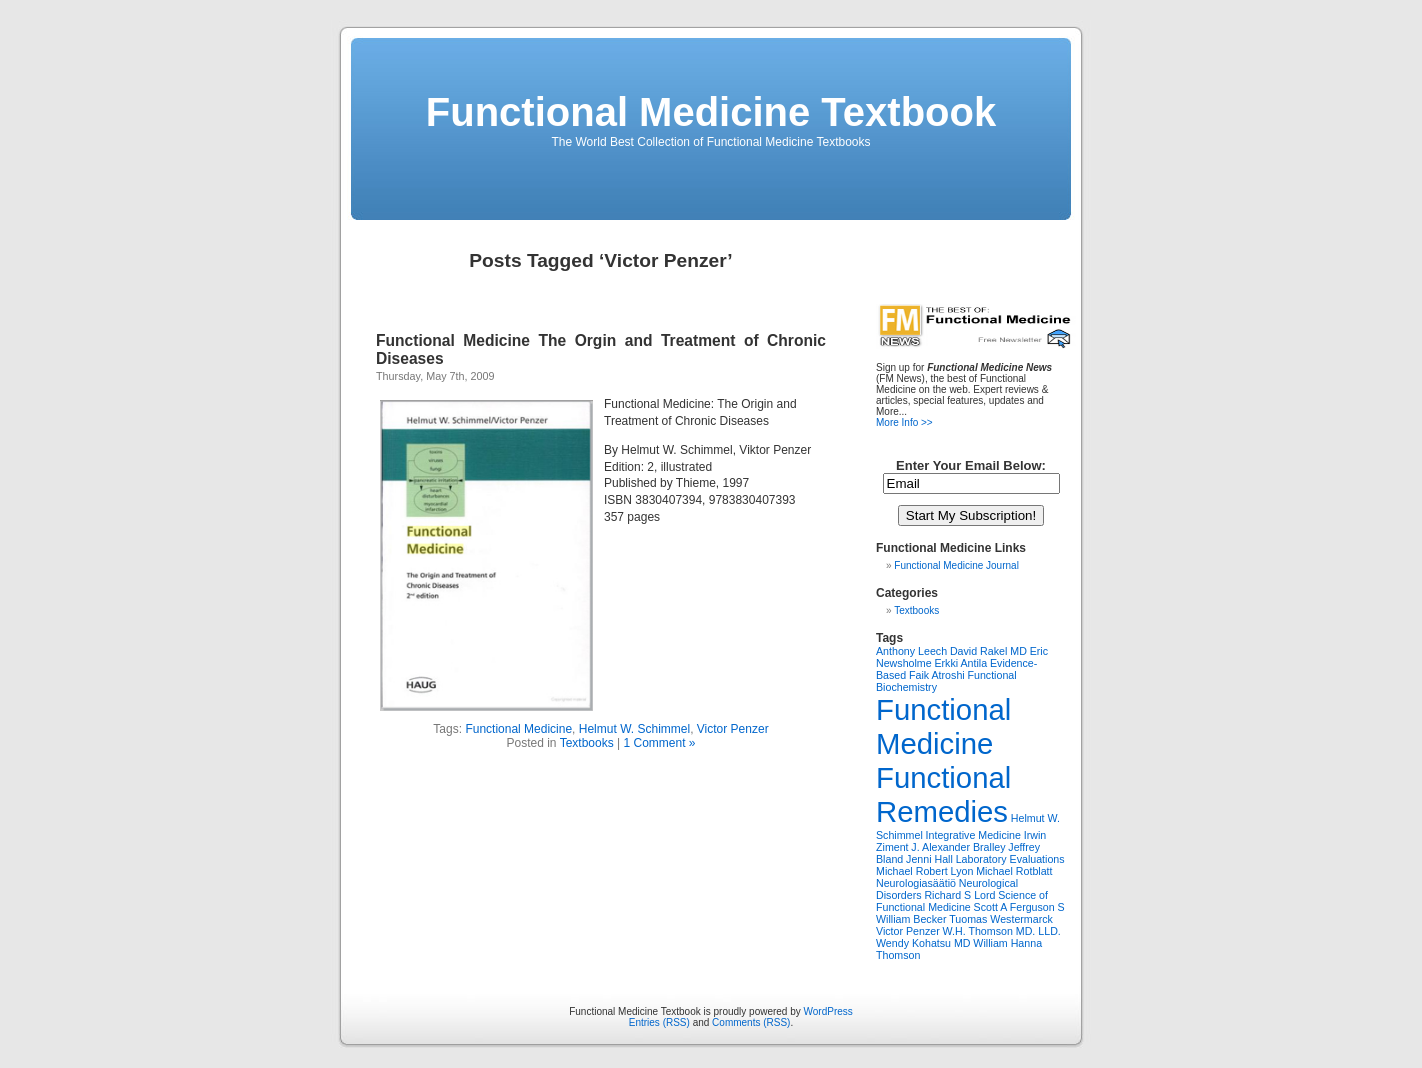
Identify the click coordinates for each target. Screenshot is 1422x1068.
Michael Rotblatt (1014, 871)
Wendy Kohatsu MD (923, 943)
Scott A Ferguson (1014, 907)
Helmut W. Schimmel (634, 729)
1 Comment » (659, 743)
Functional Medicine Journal (956, 565)
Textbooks (587, 743)
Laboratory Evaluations (1010, 859)
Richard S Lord (959, 895)
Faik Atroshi (937, 675)
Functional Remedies (943, 794)
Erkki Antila (960, 663)
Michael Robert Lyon (924, 871)
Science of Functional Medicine (962, 901)
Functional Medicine (518, 729)
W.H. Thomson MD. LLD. (1002, 931)
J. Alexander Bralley (958, 847)
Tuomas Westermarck (1001, 919)
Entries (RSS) (659, 1022)
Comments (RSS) (751, 1022)
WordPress (828, 1011)
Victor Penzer (733, 729)
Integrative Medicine (973, 835)
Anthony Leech (911, 651)
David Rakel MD (988, 651)
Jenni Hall (929, 859)
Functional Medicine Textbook (711, 112)
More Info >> (904, 422)
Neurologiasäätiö (916, 883)
